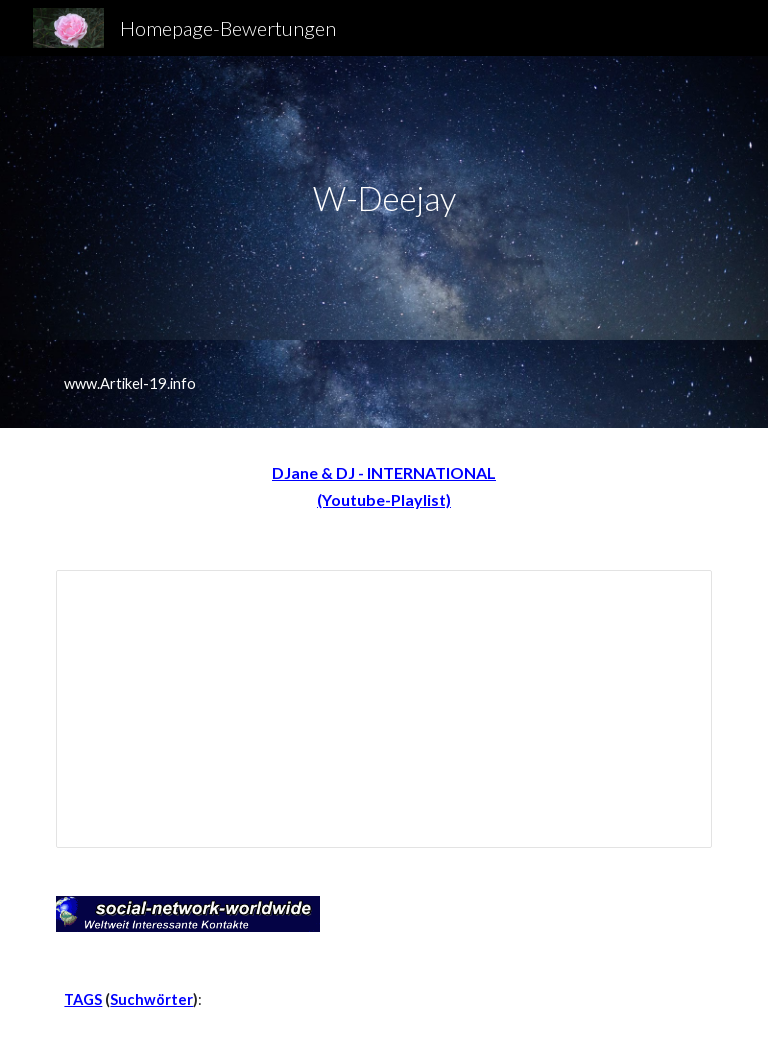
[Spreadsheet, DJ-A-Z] (383, 709)
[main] (383, 198)
